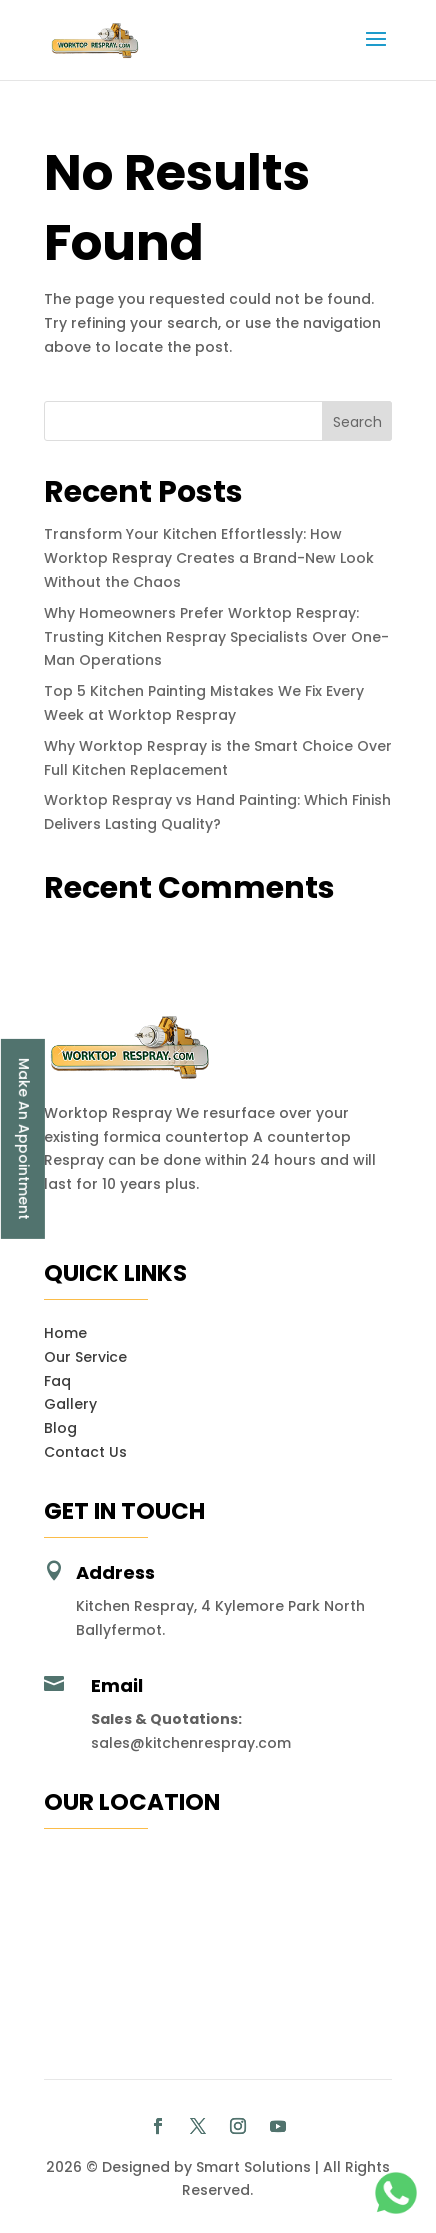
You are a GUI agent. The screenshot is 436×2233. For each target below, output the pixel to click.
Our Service (85, 1357)
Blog (60, 1428)
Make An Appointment (24, 1138)
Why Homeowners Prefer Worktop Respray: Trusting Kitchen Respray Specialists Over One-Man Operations (216, 637)
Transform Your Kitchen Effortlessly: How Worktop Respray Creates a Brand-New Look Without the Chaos (209, 558)
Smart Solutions (253, 2167)
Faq (57, 1381)
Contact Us (85, 1452)
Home (65, 1333)
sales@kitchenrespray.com (191, 1743)
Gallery (70, 1404)
